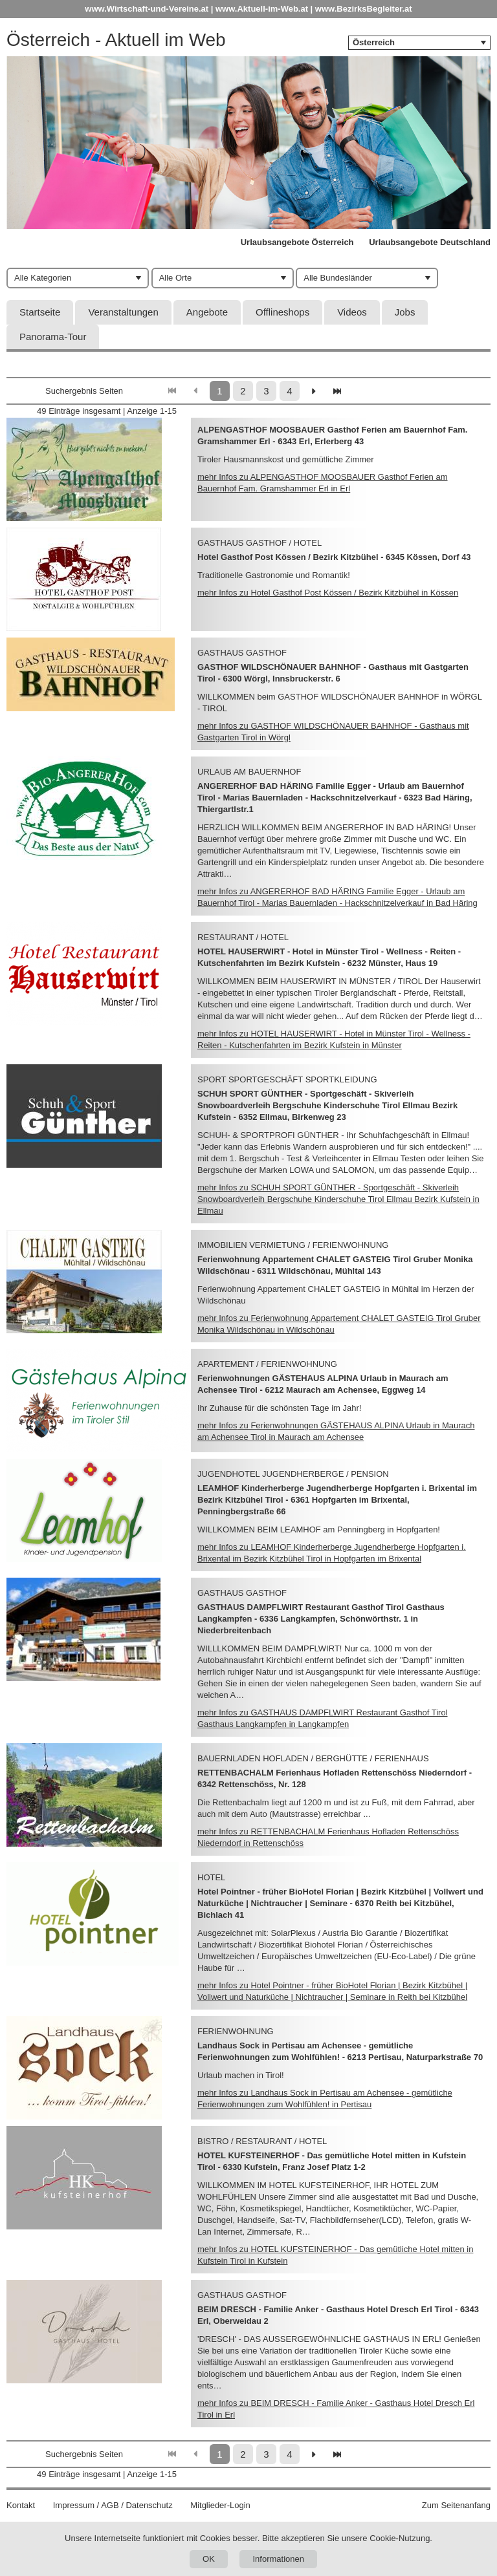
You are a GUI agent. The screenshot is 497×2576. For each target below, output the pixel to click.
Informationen (278, 2559)
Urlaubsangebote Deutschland (430, 242)
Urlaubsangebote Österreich (297, 242)
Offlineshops (282, 311)
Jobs (405, 311)
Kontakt (20, 2505)
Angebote (207, 311)
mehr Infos (327, 592)
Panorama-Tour (52, 336)
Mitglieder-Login (220, 2505)
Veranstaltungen (123, 311)
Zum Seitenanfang (456, 2505)
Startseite (39, 311)
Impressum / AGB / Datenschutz (113, 2505)
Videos (352, 311)
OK (209, 2559)
